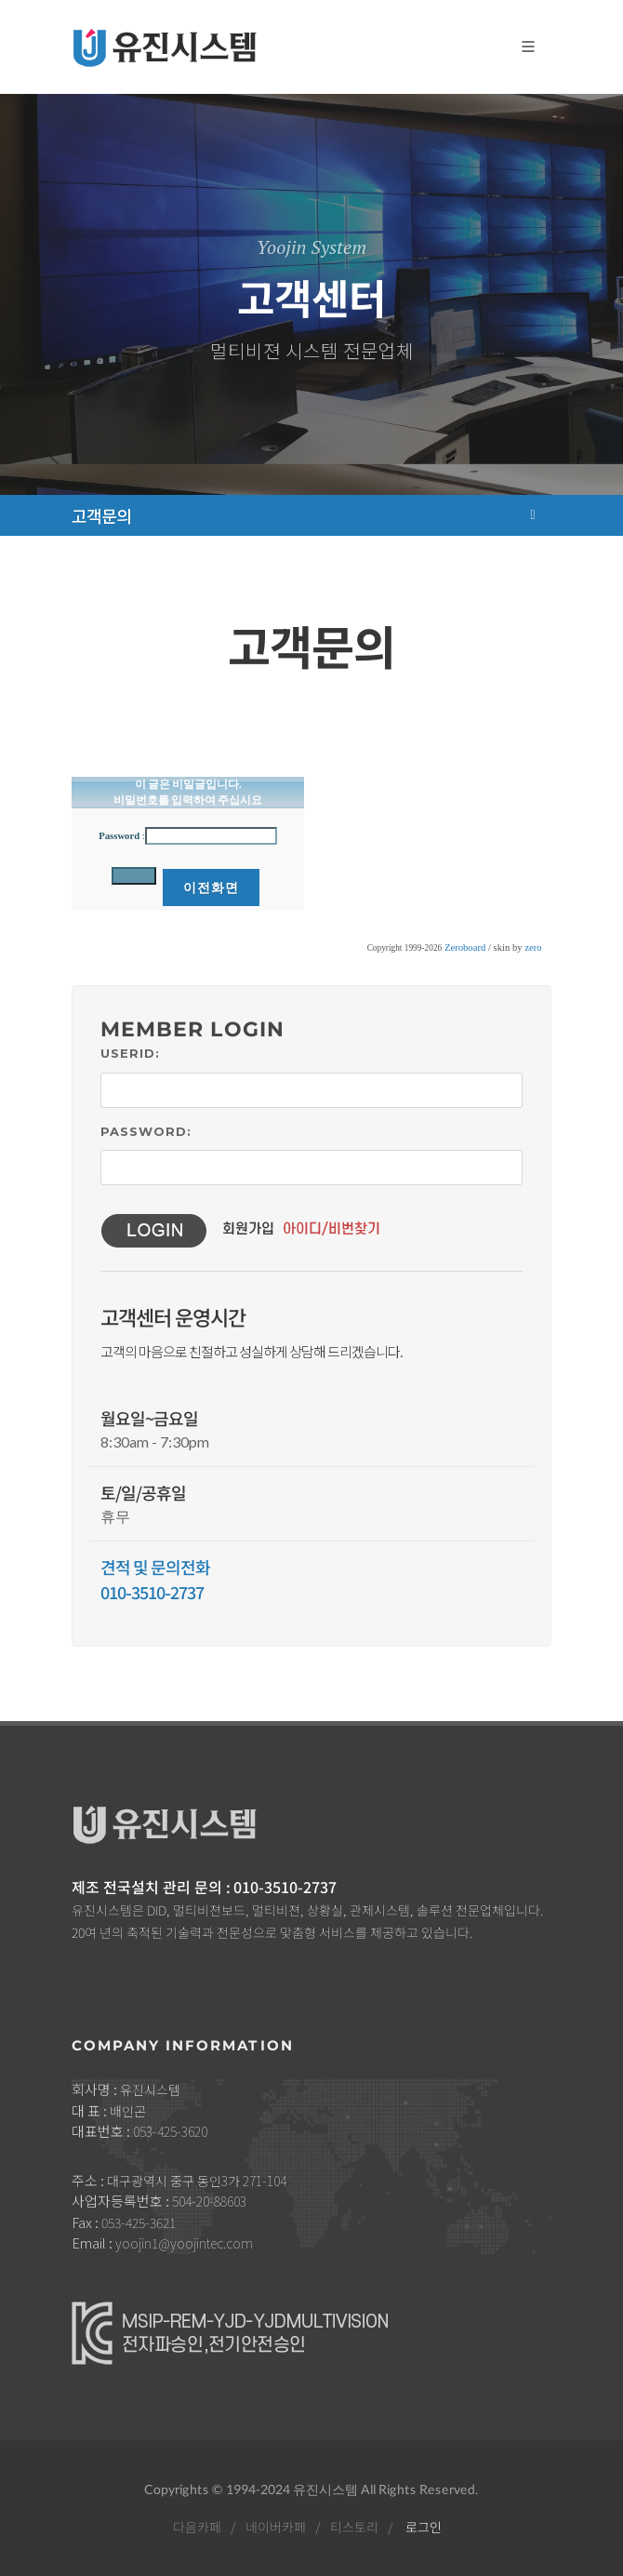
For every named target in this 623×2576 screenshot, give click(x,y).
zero (532, 947)
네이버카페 (275, 2526)
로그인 (422, 2526)
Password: (146, 1131)
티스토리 (353, 2526)
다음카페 (196, 2526)
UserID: (130, 1053)
